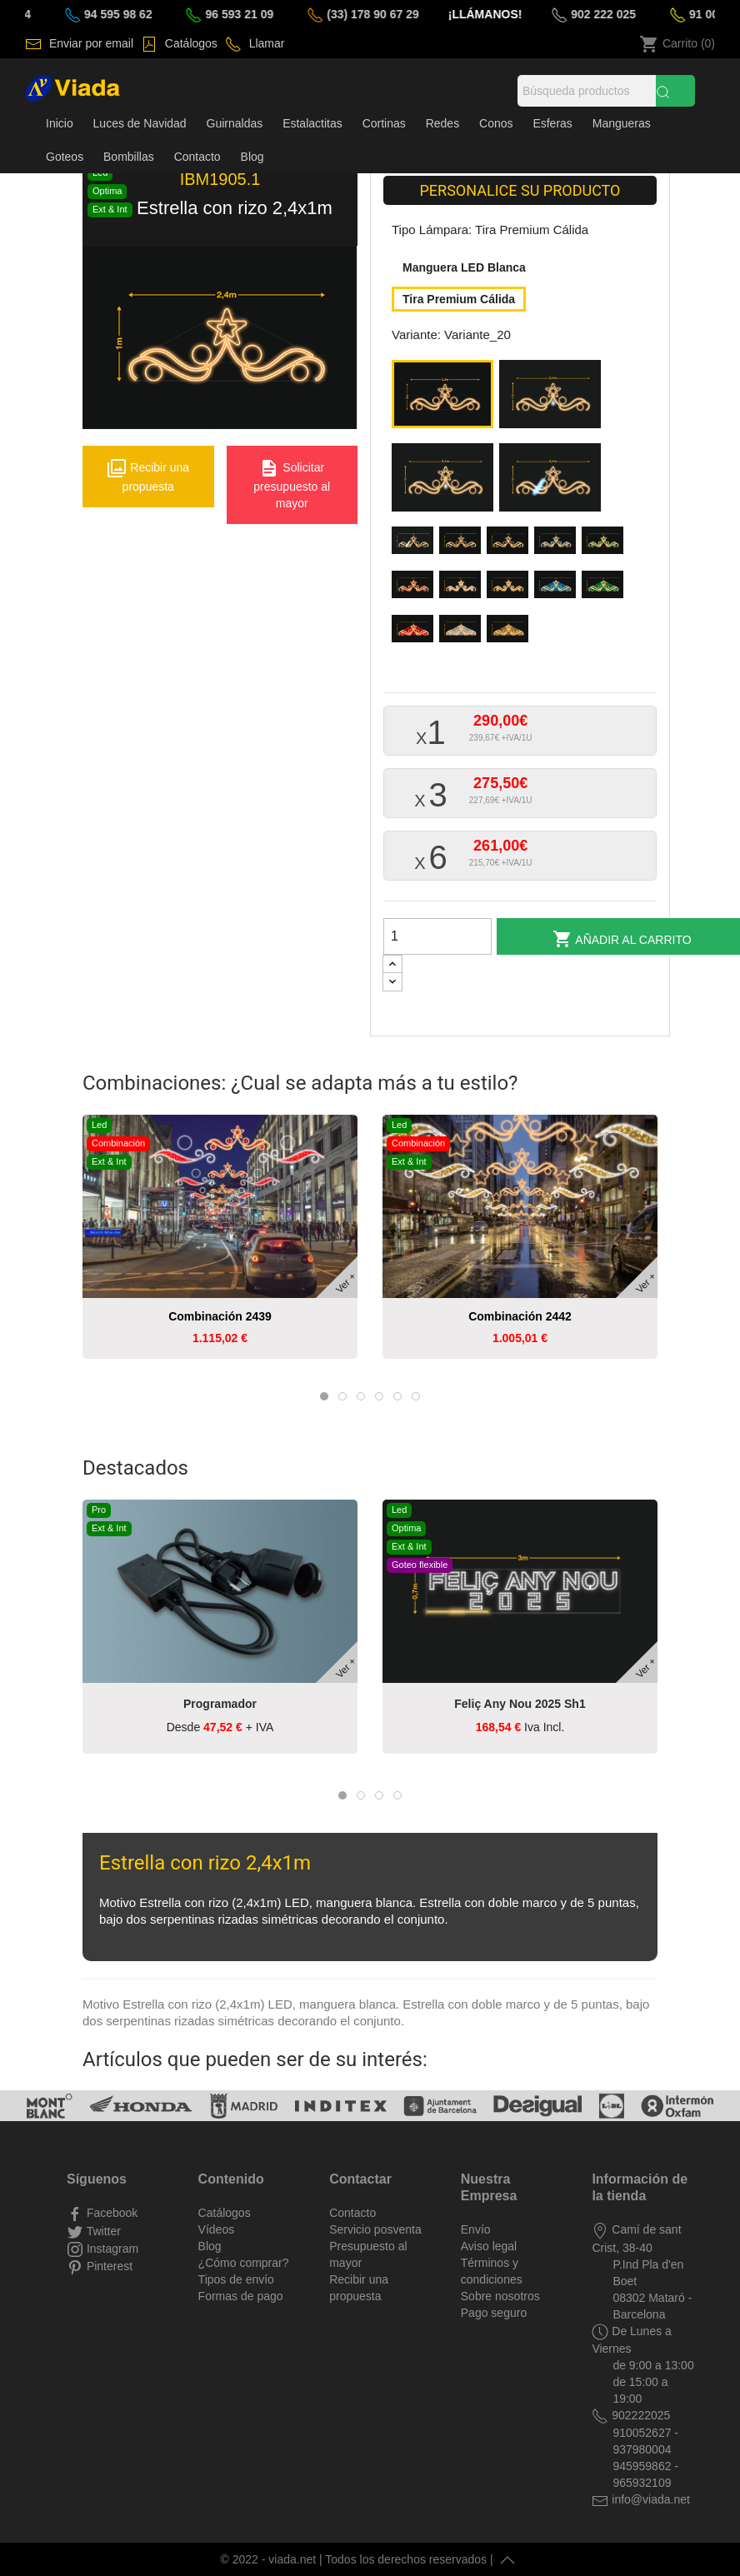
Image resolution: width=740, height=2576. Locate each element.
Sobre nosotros (500, 2296)
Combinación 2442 (520, 1316)
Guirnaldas (235, 123)
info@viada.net (649, 2499)
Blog (252, 156)
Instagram (110, 2248)
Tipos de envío (236, 2279)
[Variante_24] (415, 545)
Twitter (102, 2231)
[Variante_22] (445, 481)
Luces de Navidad (140, 123)
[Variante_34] (415, 633)
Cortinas (384, 123)
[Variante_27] (558, 545)
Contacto (197, 156)
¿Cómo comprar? (243, 2262)
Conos (495, 123)
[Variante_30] (463, 589)
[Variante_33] (605, 589)
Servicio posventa (375, 2229)
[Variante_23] (553, 481)
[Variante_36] (510, 633)
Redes (442, 123)
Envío (476, 2229)
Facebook (110, 2212)
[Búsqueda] (587, 91)
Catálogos (190, 43)
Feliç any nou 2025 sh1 (519, 1703)
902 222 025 (620, 14)
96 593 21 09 (256, 14)
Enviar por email (89, 43)
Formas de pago (240, 2296)
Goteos (64, 156)
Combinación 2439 (220, 1316)
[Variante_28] (605, 545)
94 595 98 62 (135, 14)
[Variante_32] (558, 589)
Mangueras (621, 123)
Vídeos (216, 2229)
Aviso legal (489, 2246)
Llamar (265, 43)
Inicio (59, 123)
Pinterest (107, 2266)
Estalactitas (312, 123)
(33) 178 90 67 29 (389, 14)
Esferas (552, 123)
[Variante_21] (553, 398)
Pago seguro (494, 2312)
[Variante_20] (445, 398)
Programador (220, 1703)
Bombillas (128, 156)
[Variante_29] (415, 589)
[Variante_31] (510, 589)
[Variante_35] (463, 633)
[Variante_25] (463, 545)
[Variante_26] (510, 545)
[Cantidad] (437, 936)
